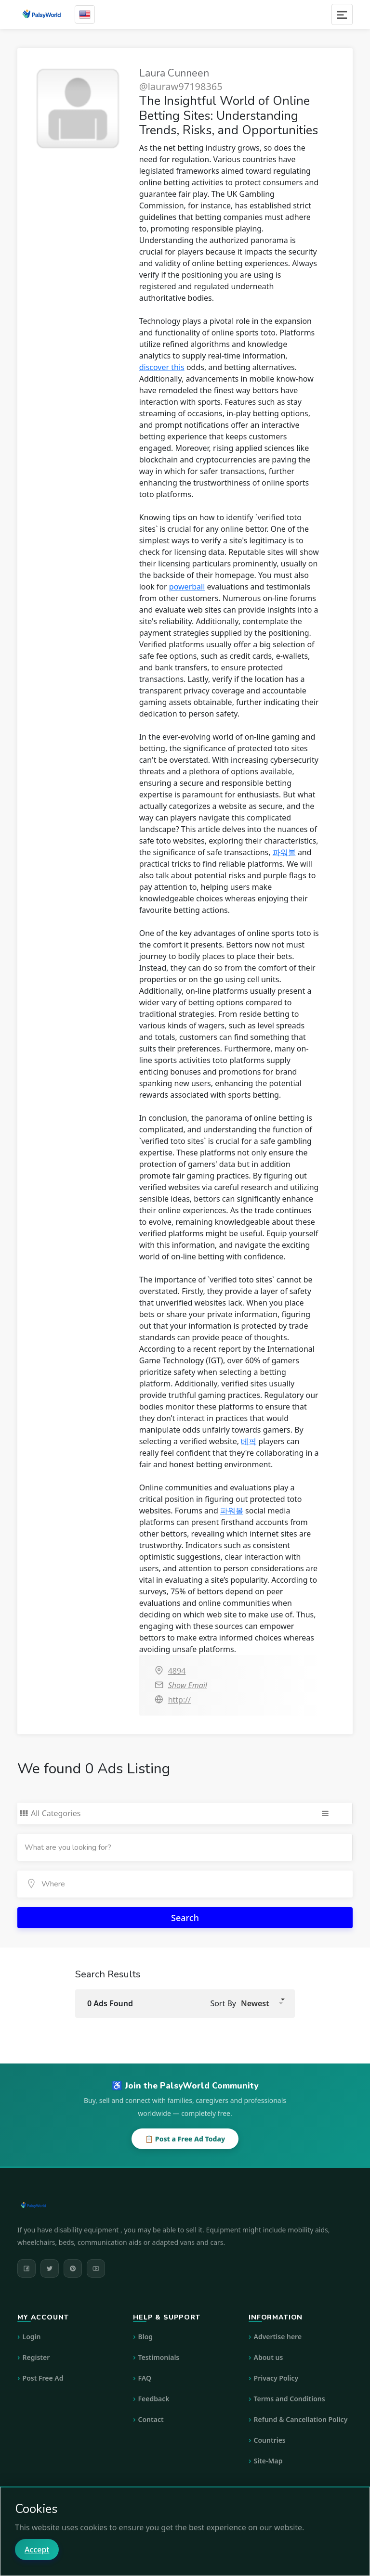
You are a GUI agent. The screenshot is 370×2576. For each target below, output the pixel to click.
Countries (270, 2440)
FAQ (144, 2378)
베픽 (248, 1441)
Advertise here (278, 2336)
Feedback (154, 2398)
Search (185, 1917)
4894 (177, 1671)
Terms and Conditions (289, 2398)
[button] (262, 2003)
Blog (145, 2336)
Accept (37, 2549)
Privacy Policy (276, 2378)
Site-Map (268, 2460)
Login (32, 2336)
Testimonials (159, 2357)
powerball (187, 586)
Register (36, 2357)
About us (268, 2357)
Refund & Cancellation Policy (301, 2419)
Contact (151, 2419)
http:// (179, 1699)
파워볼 (284, 852)
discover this (162, 367)
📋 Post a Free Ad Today (185, 2138)
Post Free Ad (43, 2378)
